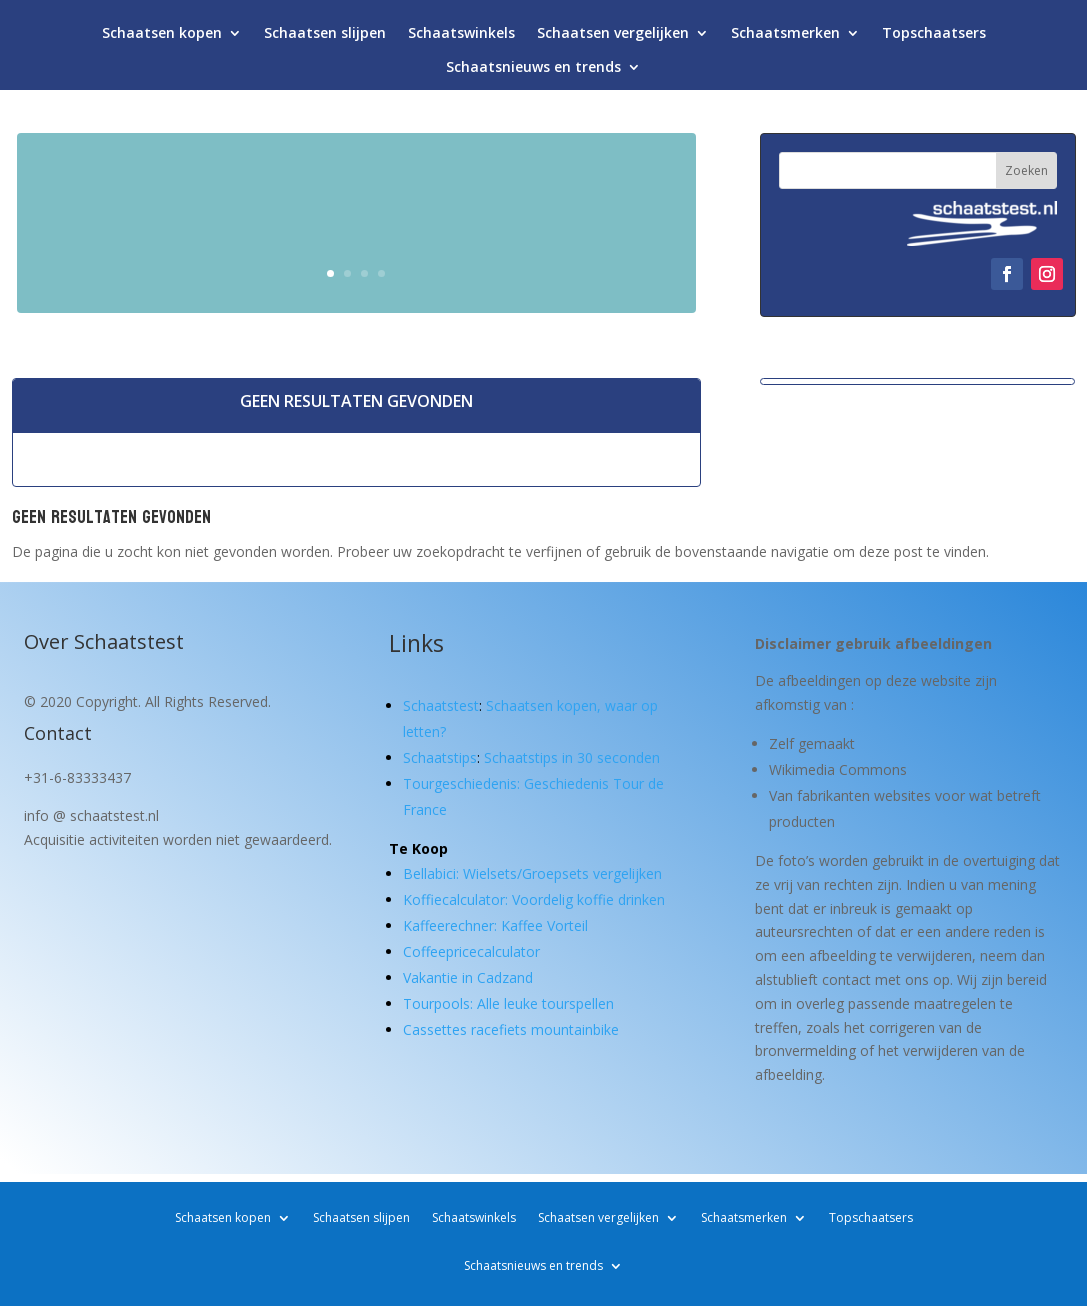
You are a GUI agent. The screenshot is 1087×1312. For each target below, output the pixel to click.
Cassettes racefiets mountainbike (511, 1029)
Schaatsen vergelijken (613, 37)
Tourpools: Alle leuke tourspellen (508, 1003)
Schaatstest (441, 705)
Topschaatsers (934, 37)
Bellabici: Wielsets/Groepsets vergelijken (532, 873)
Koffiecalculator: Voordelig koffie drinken (534, 899)
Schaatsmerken (785, 37)
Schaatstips (440, 757)
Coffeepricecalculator (471, 951)
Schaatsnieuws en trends (533, 71)
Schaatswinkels (461, 37)
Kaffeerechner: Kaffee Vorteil (495, 925)
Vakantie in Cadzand (468, 977)
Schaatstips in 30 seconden (572, 757)
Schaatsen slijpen (325, 37)
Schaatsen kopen (162, 37)
